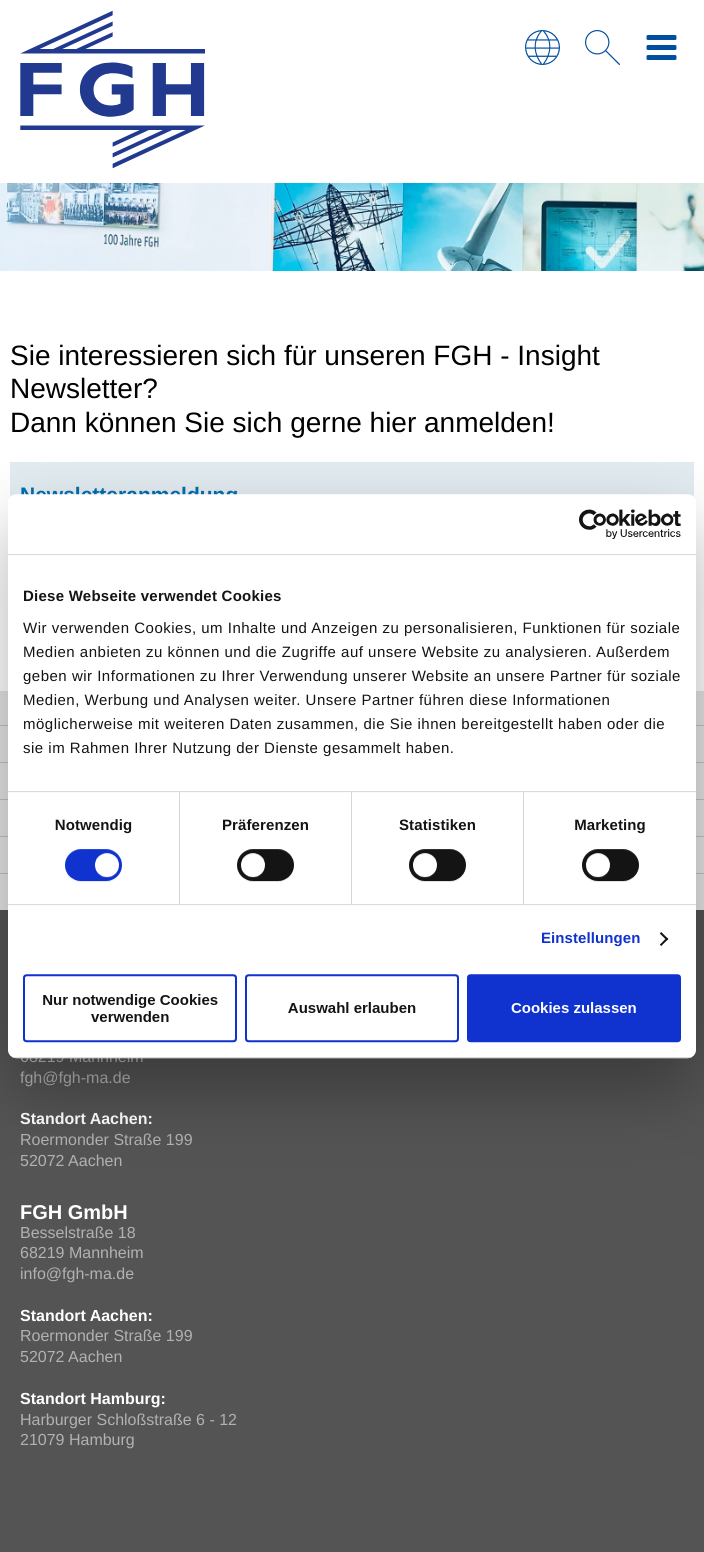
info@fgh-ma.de (77, 1274)
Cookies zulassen (574, 1007)
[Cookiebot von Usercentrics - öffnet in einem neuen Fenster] (593, 524)
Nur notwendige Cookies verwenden (130, 1008)
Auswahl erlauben (352, 1007)
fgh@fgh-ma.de (75, 1078)
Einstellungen (591, 938)
